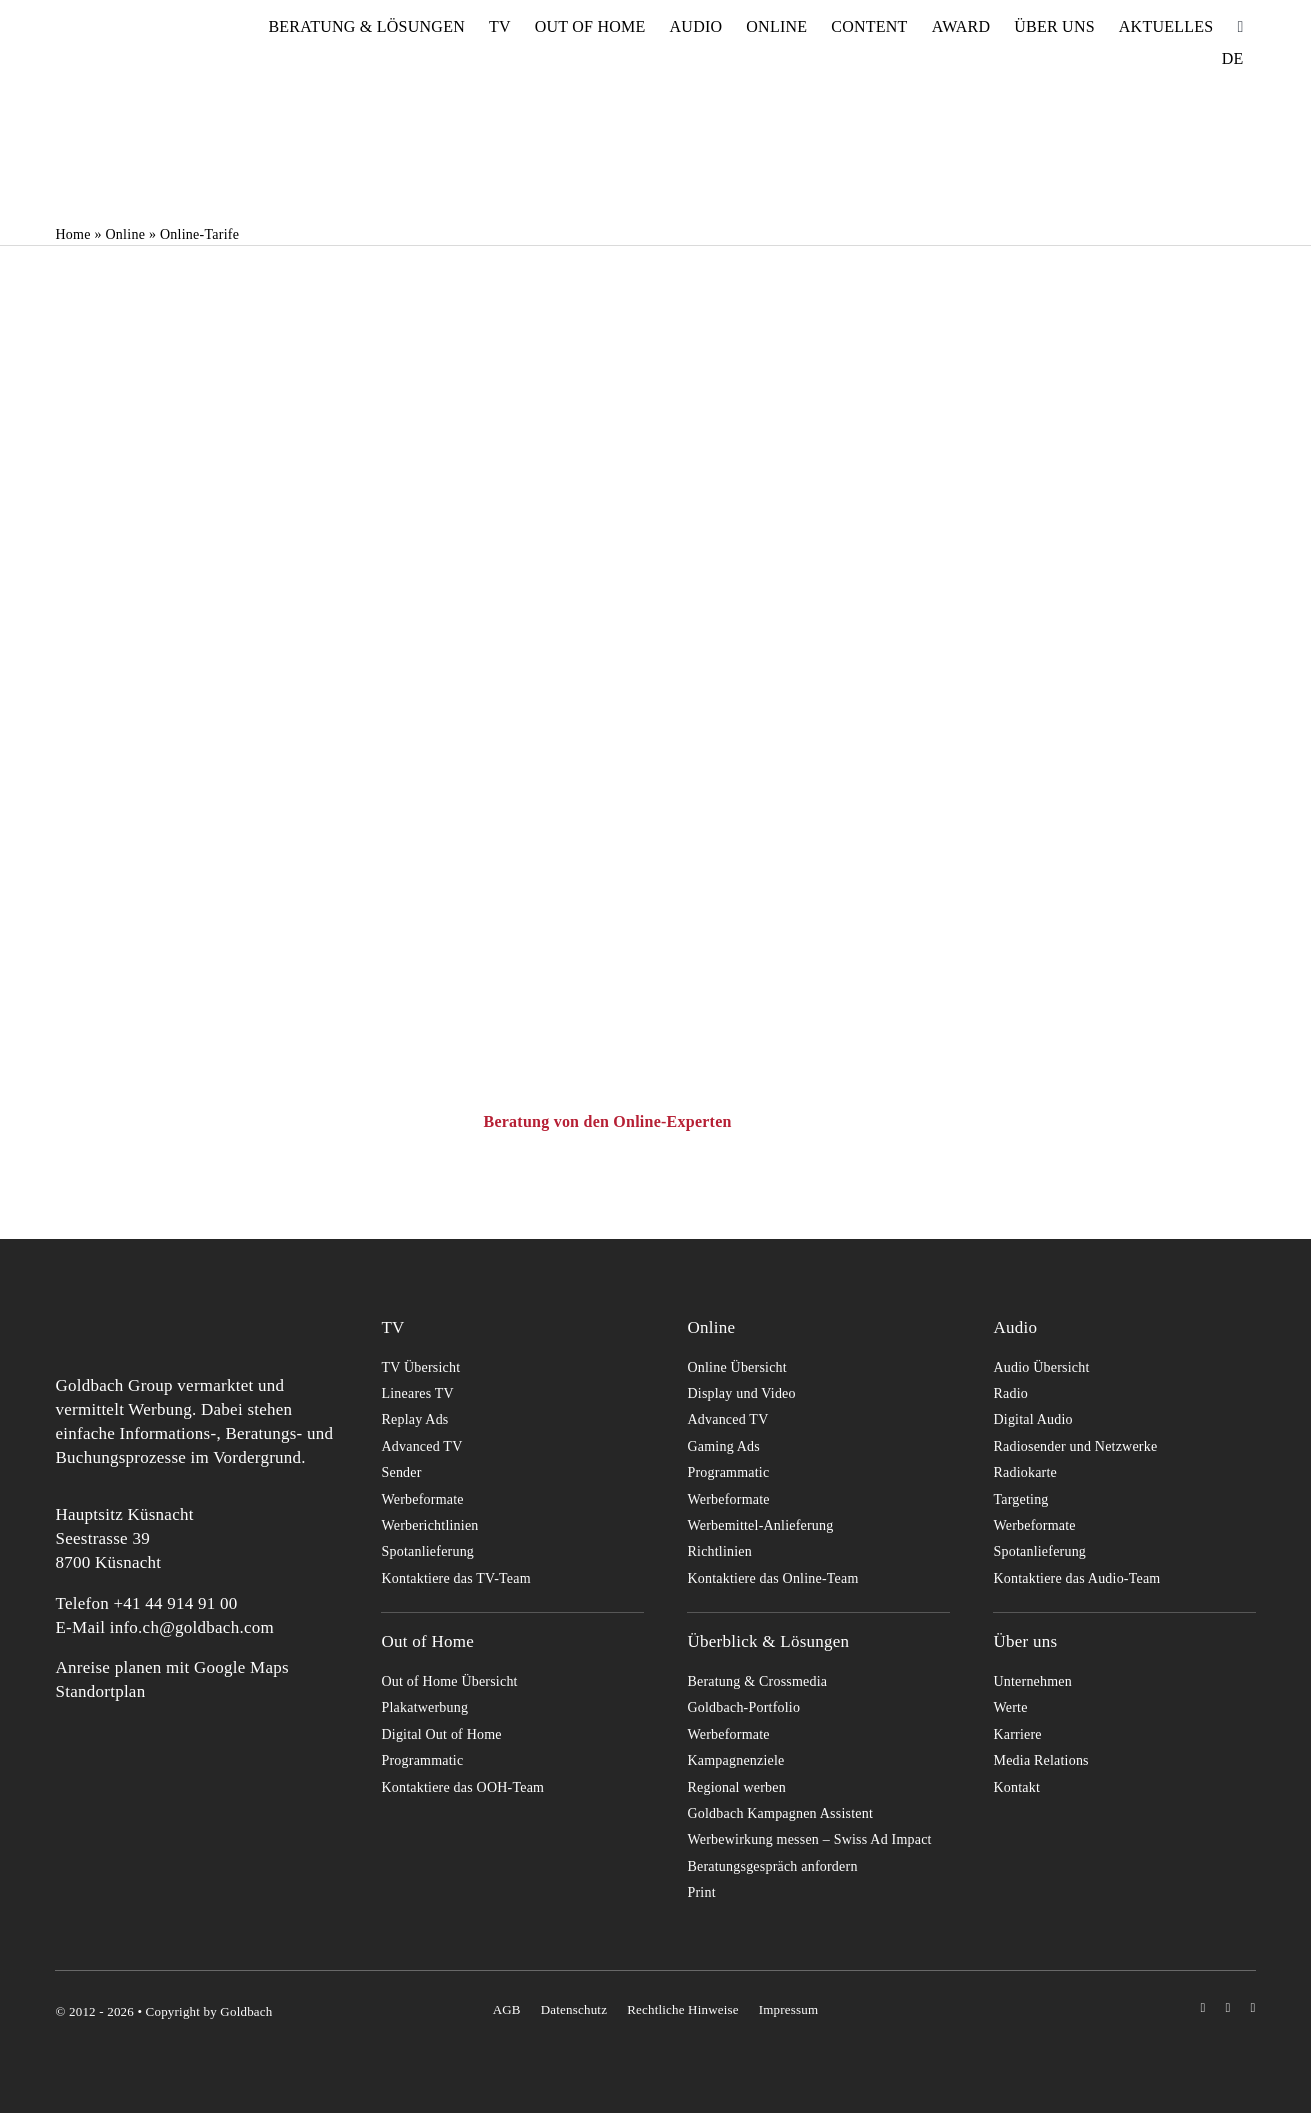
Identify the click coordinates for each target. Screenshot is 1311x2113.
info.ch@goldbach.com (192, 1627)
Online (125, 234)
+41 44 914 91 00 (175, 1603)
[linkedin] (1253, 2007)
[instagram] (1202, 2007)
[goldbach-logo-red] (105, 43)
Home (72, 234)
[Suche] (1240, 27)
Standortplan (100, 1691)
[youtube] (1227, 2007)
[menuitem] (1233, 59)
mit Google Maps (227, 1667)
